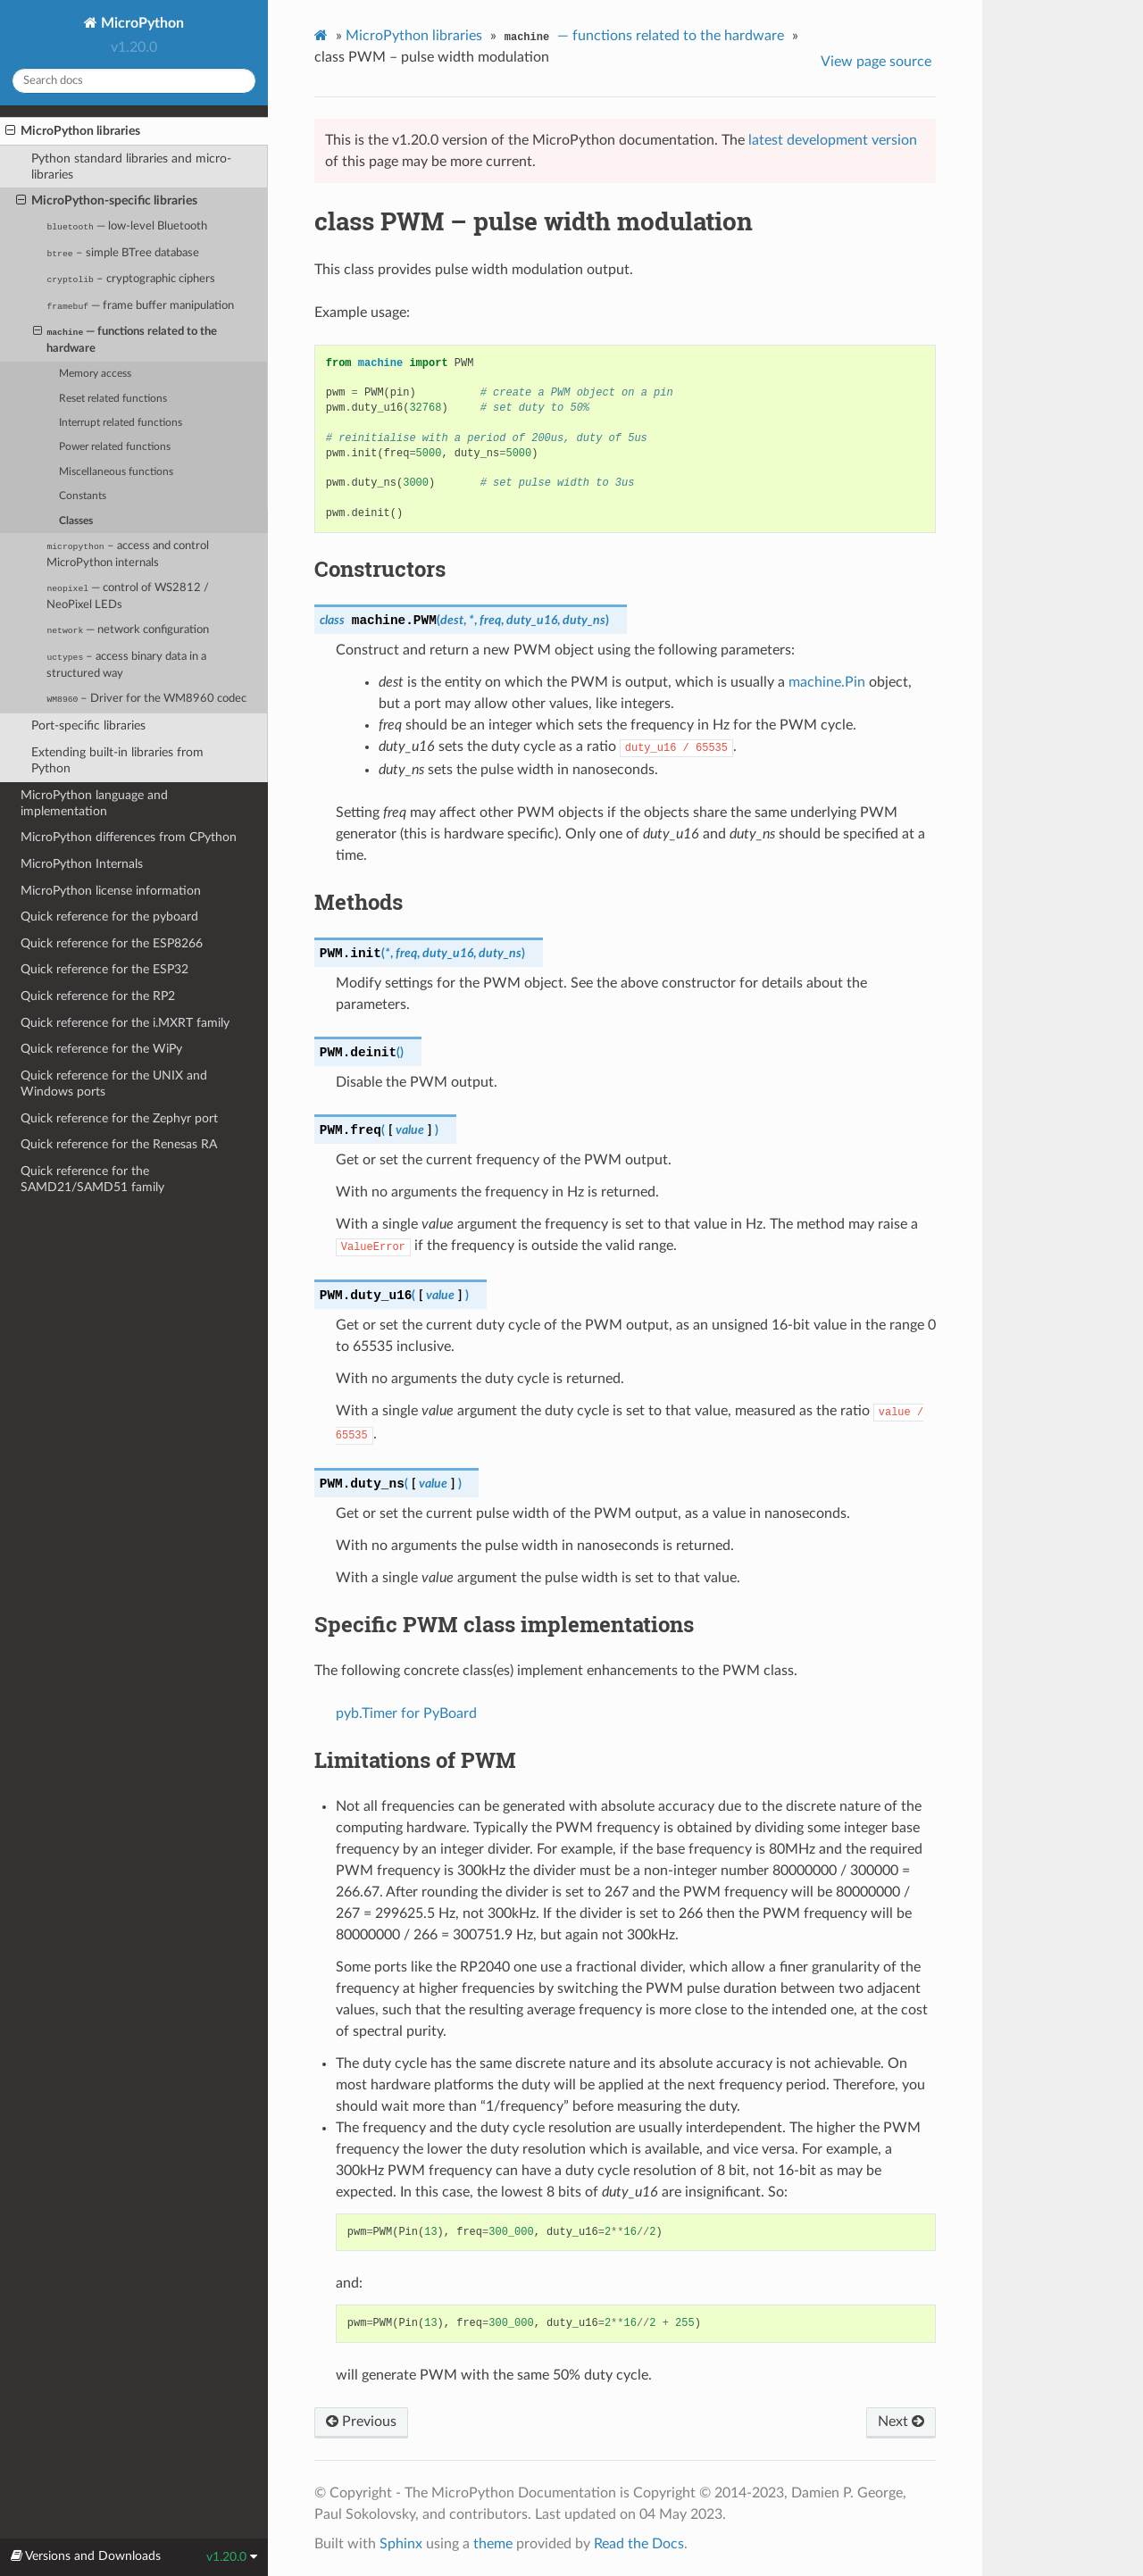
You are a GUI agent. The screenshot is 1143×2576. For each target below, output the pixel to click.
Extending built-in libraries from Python (117, 760)
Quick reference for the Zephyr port (119, 1118)
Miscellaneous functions (116, 472)
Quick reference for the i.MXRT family (125, 1023)
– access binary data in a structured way (126, 665)
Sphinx (401, 2544)
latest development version (832, 140)
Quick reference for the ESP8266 (112, 943)
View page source (876, 61)
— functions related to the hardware (125, 339)
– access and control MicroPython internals (127, 554)
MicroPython (140, 23)
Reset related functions (113, 399)
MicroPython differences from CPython (129, 837)
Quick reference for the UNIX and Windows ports (114, 1083)
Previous (361, 2421)
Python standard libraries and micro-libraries (131, 166)
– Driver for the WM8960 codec (146, 698)
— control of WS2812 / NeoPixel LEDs (127, 596)
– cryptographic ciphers (130, 279)
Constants (82, 496)
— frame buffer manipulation (140, 306)
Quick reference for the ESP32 (104, 969)
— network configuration (127, 630)
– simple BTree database (122, 253)
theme (493, 2544)
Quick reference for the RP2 (98, 996)
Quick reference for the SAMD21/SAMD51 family (92, 1179)
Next (901, 2421)
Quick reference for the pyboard (109, 916)
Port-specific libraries (88, 725)
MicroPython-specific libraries (106, 201)
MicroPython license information (111, 890)
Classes (76, 521)
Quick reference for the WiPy (101, 1048)
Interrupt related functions (120, 423)
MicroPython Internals (82, 864)
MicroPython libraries (72, 131)
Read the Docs (639, 2544)
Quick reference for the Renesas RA (119, 1144)
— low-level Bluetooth (126, 226)
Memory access (95, 374)
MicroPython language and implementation (94, 803)
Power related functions (115, 447)
